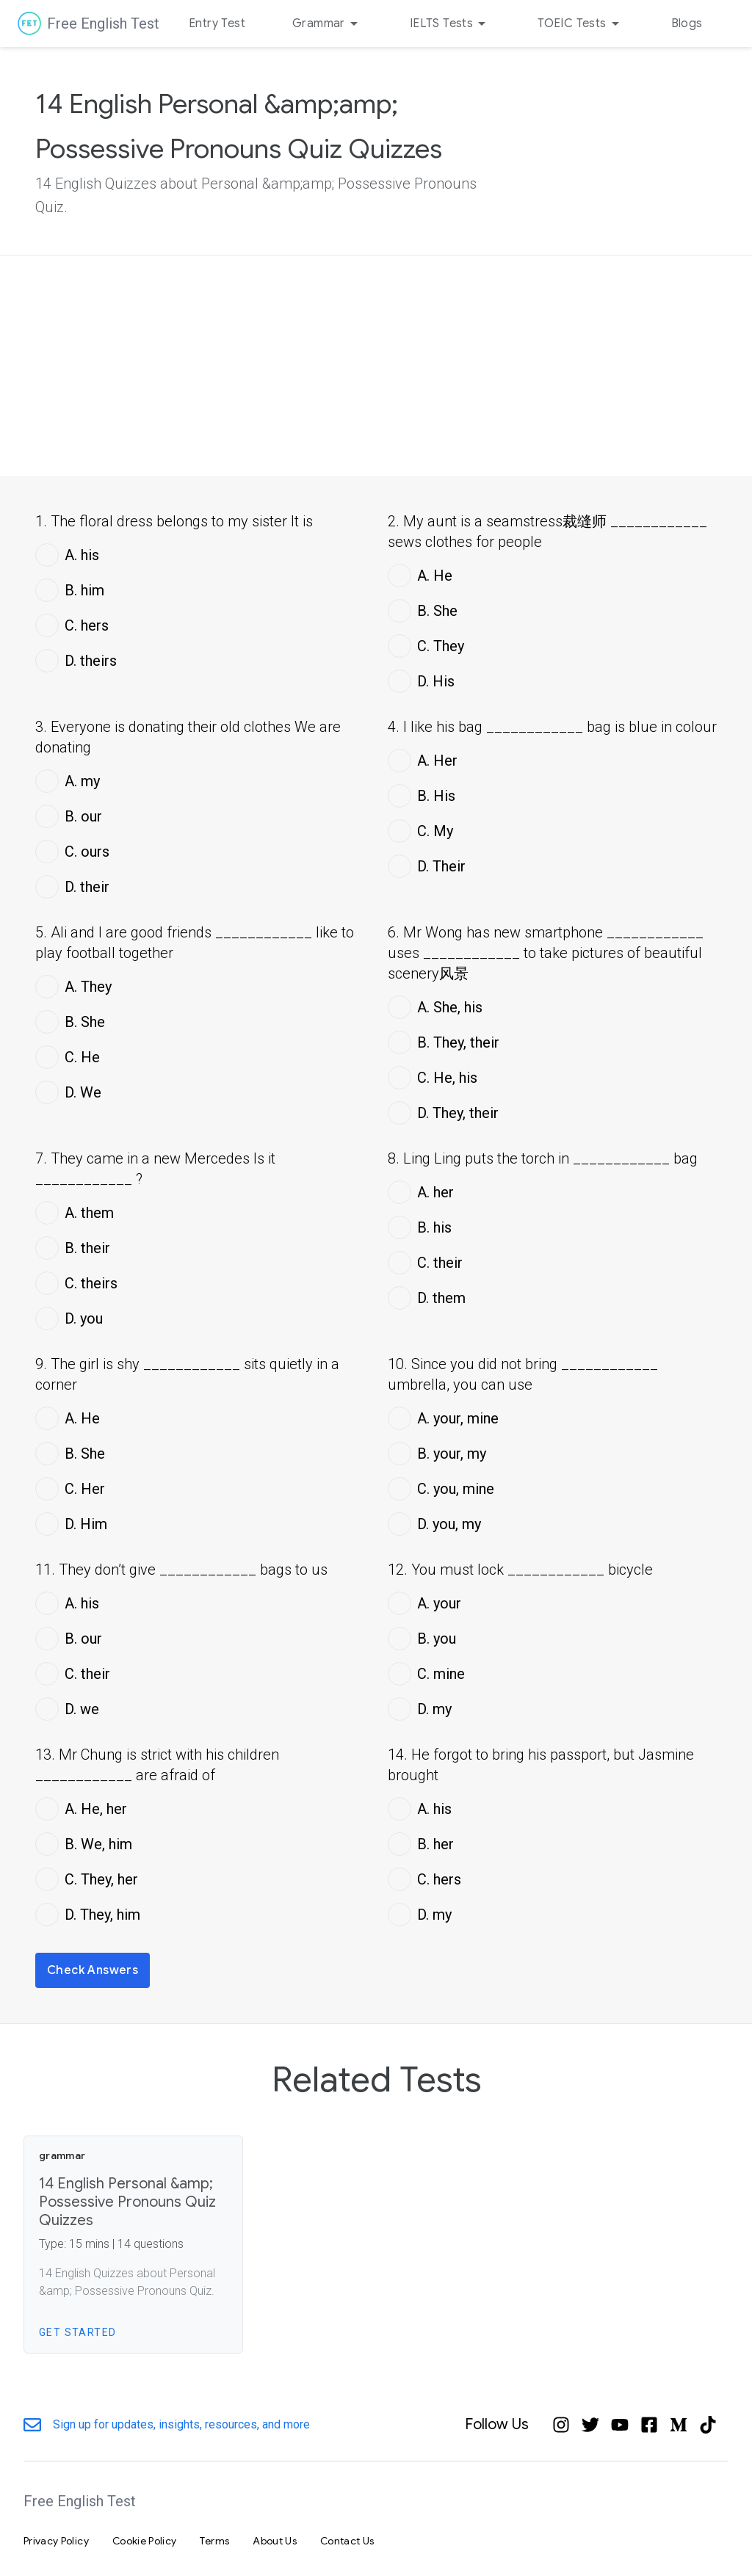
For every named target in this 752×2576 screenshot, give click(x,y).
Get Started (77, 2332)
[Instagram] (561, 2425)
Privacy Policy (56, 2540)
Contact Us (347, 2540)
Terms (214, 2540)
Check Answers (92, 1970)
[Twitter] (590, 2425)
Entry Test (217, 23)
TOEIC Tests (580, 23)
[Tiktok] (708, 2425)
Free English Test (103, 23)
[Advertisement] (376, 365)
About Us (275, 2540)
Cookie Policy (144, 2540)
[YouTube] (620, 2425)
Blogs (687, 23)
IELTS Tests (450, 23)
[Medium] (678, 2425)
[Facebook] (649, 2425)
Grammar (327, 23)
